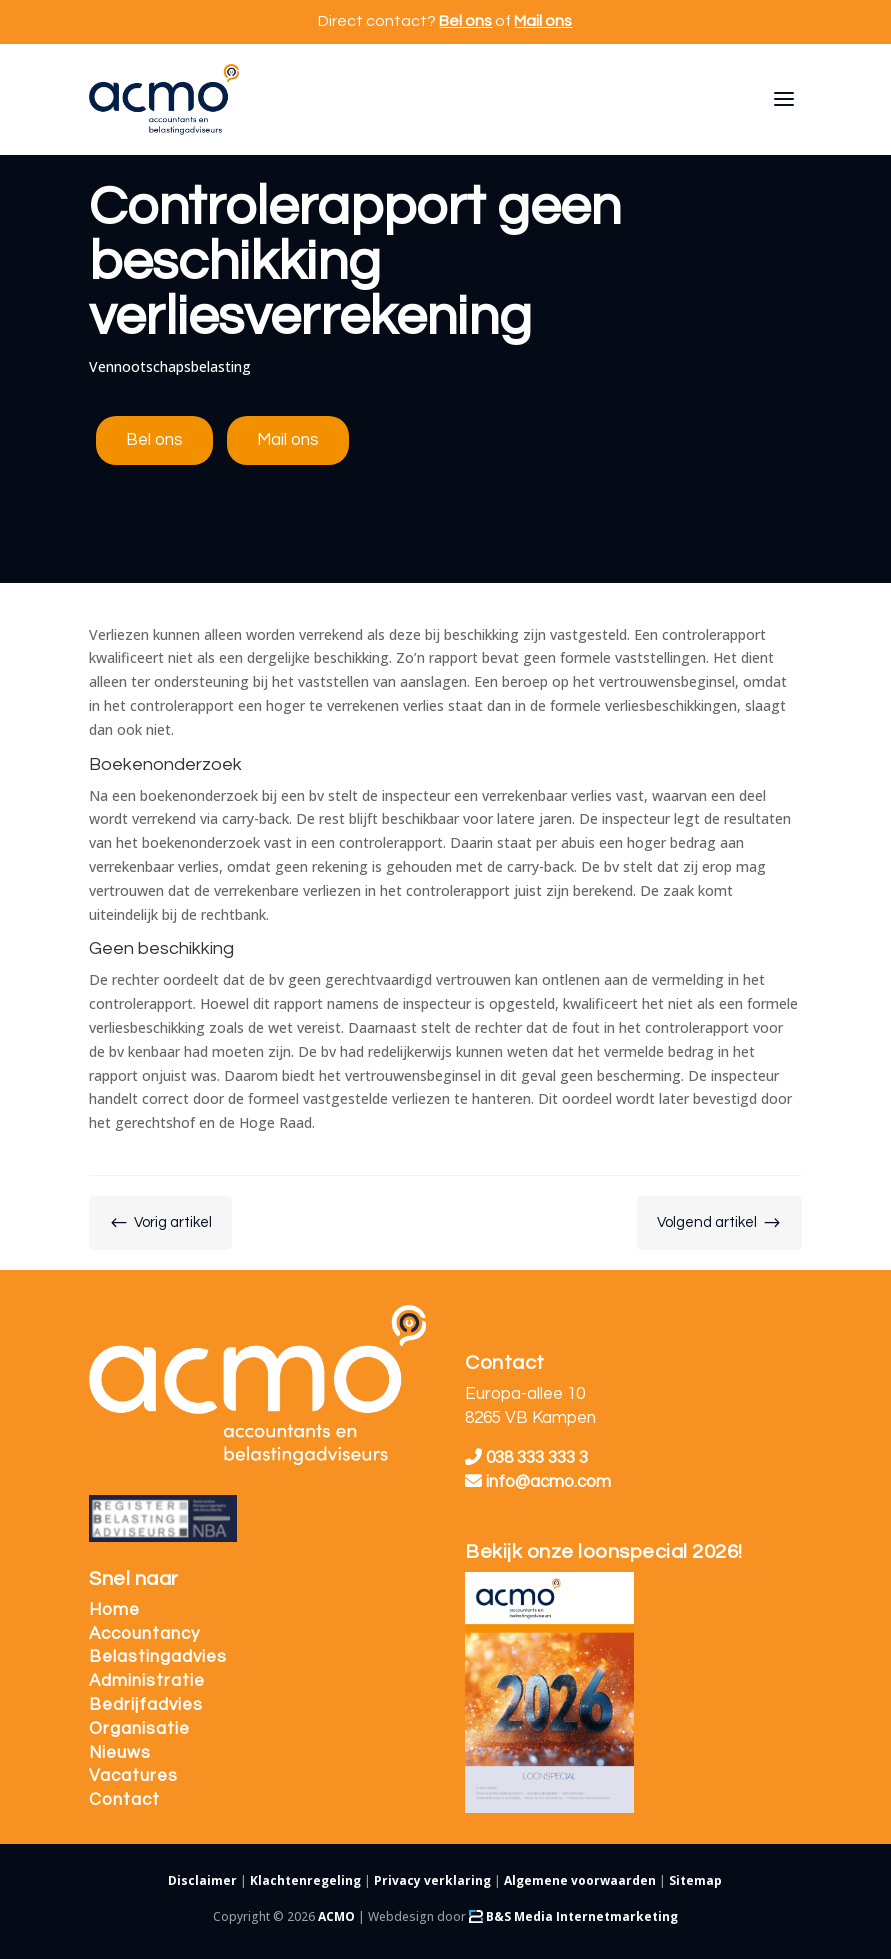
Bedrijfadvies (146, 1705)
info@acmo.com (538, 1482)
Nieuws (120, 1753)
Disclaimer (202, 1880)
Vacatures (133, 1776)
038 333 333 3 (526, 1458)
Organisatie (139, 1729)
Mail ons (543, 21)
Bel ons (465, 21)
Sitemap (695, 1880)
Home (114, 1610)
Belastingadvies (158, 1657)
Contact (124, 1800)
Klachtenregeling (305, 1880)
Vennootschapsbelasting (170, 366)
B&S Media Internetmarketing (573, 1916)
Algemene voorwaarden (580, 1880)
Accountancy (144, 1634)
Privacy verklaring (432, 1880)
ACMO (336, 1916)
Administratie (147, 1681)
